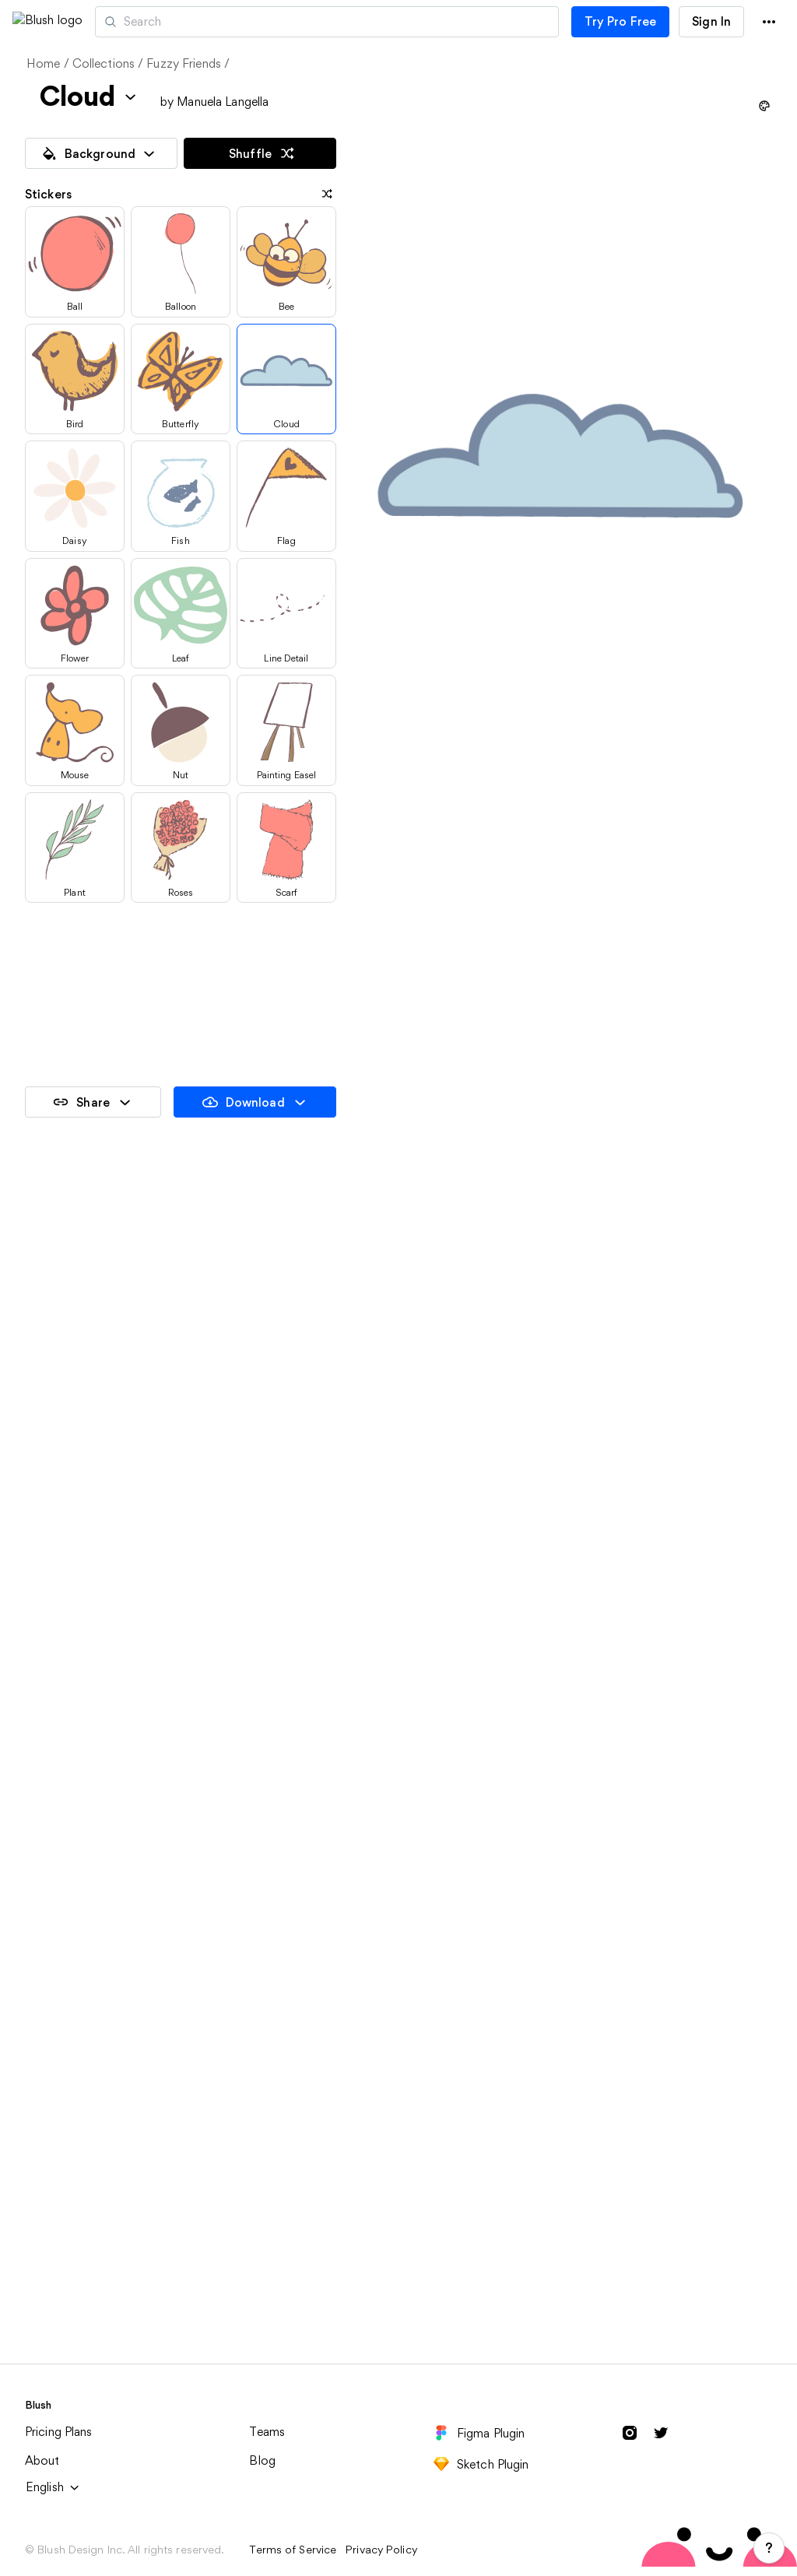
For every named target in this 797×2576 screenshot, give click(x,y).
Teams (267, 2431)
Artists (196, 22)
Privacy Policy (381, 2549)
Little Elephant (68, 1584)
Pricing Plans (59, 2431)
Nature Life (564, 1812)
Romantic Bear (575, 1584)
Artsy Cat (53, 1355)
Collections (103, 63)
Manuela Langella (223, 101)
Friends (299, 2040)
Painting (49, 2040)
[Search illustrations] (393, 21)
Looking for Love (327, 1812)
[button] (122, 21)
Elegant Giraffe (577, 1355)
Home (43, 63)
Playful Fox (310, 1584)
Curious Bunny (320, 1355)
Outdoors (560, 2040)
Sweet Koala (61, 1812)
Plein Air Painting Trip (87, 2268)
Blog (262, 2460)
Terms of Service (292, 2549)
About (42, 2460)
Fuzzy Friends (183, 63)
